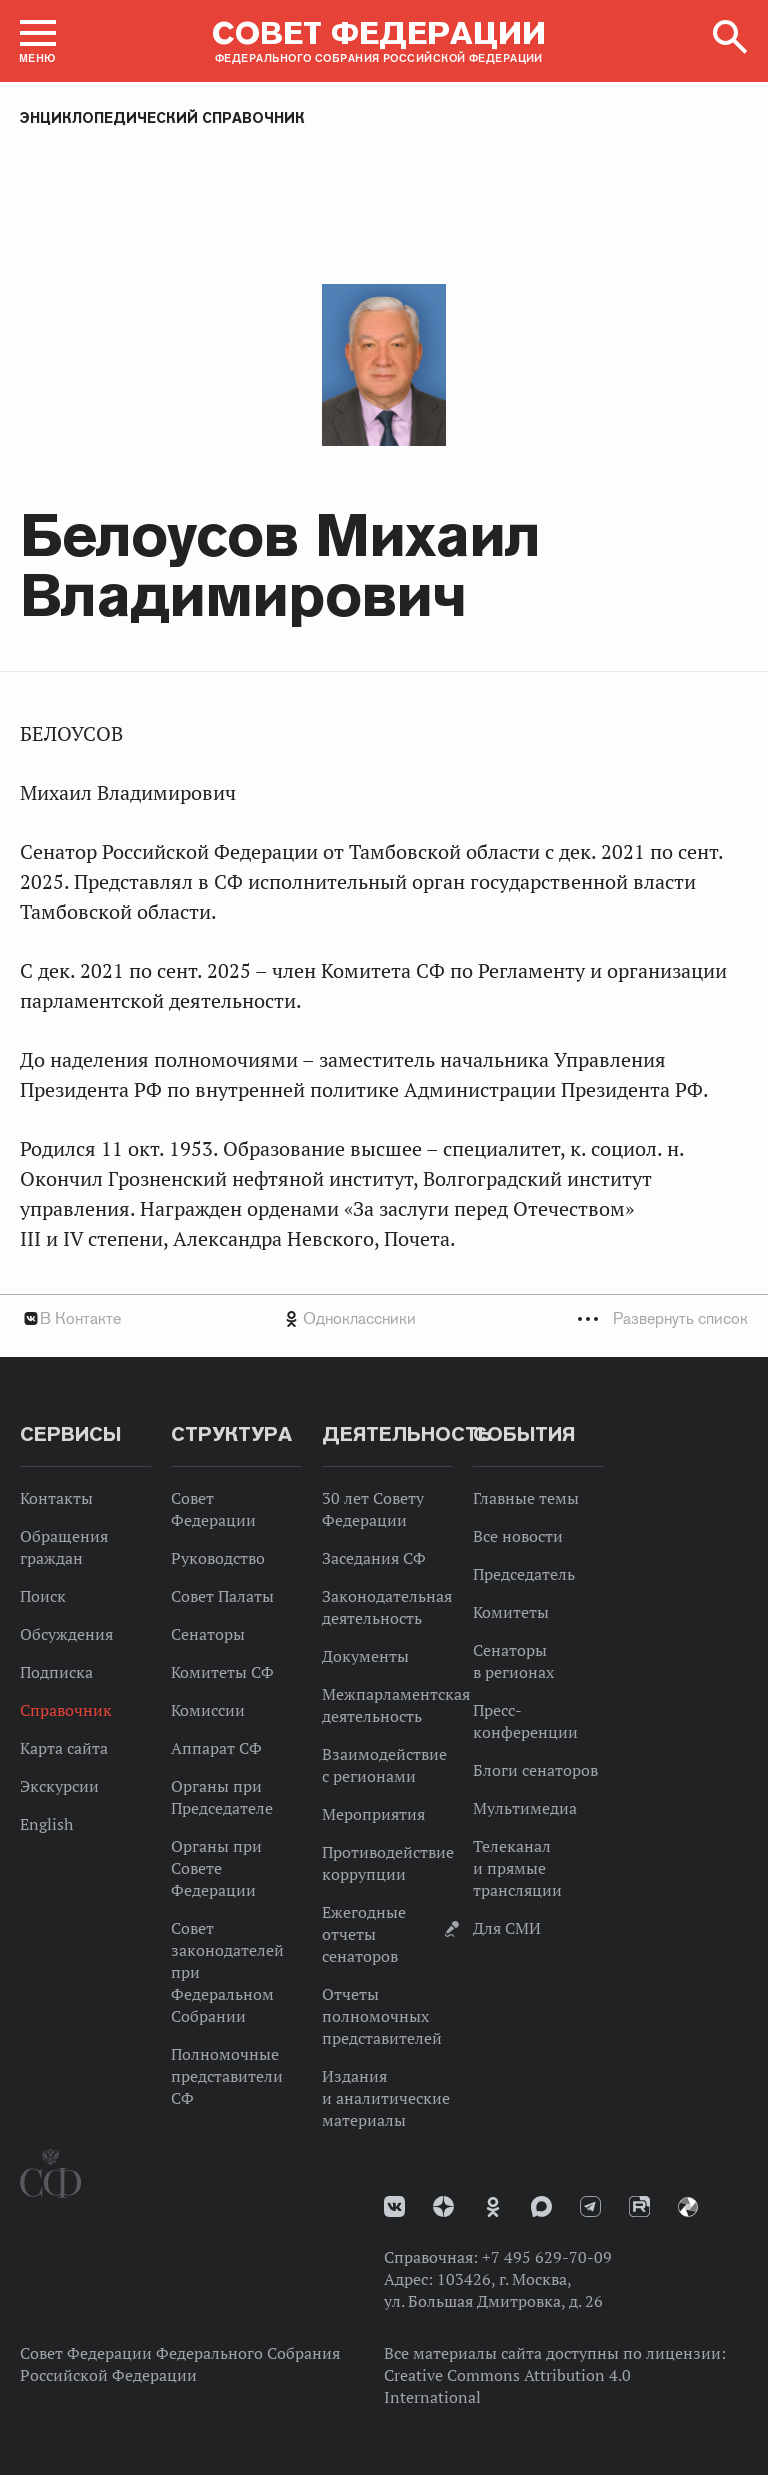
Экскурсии (59, 1786)
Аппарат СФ (216, 1748)
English (46, 1824)
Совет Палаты (222, 1596)
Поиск (43, 1596)
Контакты (56, 1498)
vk (394, 2206)
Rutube (639, 2206)
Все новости (518, 1536)
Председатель (524, 1574)
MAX (541, 2206)
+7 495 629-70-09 (547, 2257)
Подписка (56, 1672)
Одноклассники (359, 1318)
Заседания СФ (374, 1558)
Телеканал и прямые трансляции (517, 1868)
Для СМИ (507, 1928)
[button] (38, 41)
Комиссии (208, 1710)
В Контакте (80, 1318)
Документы (365, 1656)
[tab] (384, 1318)
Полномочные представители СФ (227, 2076)
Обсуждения (66, 1634)
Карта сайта (64, 1748)
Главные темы (526, 1498)
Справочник (66, 1710)
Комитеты (511, 1612)
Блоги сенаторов (535, 1770)
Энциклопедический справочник (162, 118)
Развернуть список (680, 1318)
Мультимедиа (525, 1808)
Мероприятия (373, 1814)
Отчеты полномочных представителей (382, 2016)
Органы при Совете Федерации (216, 1868)
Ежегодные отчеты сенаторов (364, 1934)
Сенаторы (208, 1634)
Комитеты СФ (222, 1672)
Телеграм (590, 2206)
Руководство (218, 1558)
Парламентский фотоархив (688, 2207)
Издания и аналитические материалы (386, 2098)
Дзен (443, 2206)
